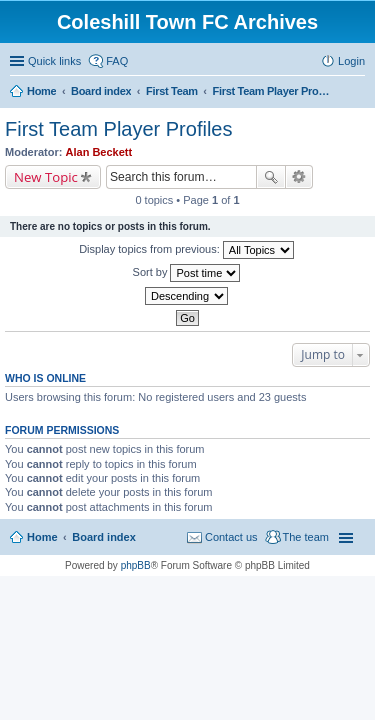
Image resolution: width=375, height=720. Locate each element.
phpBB (136, 565)
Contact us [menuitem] (231, 537)
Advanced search (299, 177)
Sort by (187, 273)
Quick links (54, 61)
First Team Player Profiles (118, 129)
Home (42, 537)
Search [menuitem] (357, 93)
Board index (104, 537)
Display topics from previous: (186, 250)
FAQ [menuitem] (117, 61)
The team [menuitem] (306, 537)
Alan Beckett (99, 152)
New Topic (46, 177)
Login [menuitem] (351, 61)
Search (271, 177)
